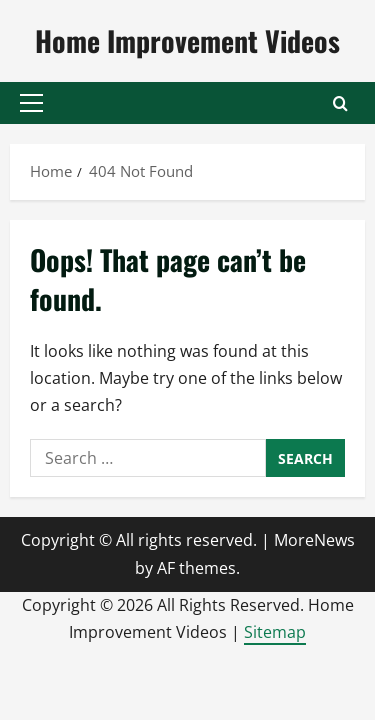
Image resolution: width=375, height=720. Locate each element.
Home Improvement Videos (187, 40)
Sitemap (275, 632)
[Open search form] (340, 103)
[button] (31, 103)
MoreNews (314, 540)
